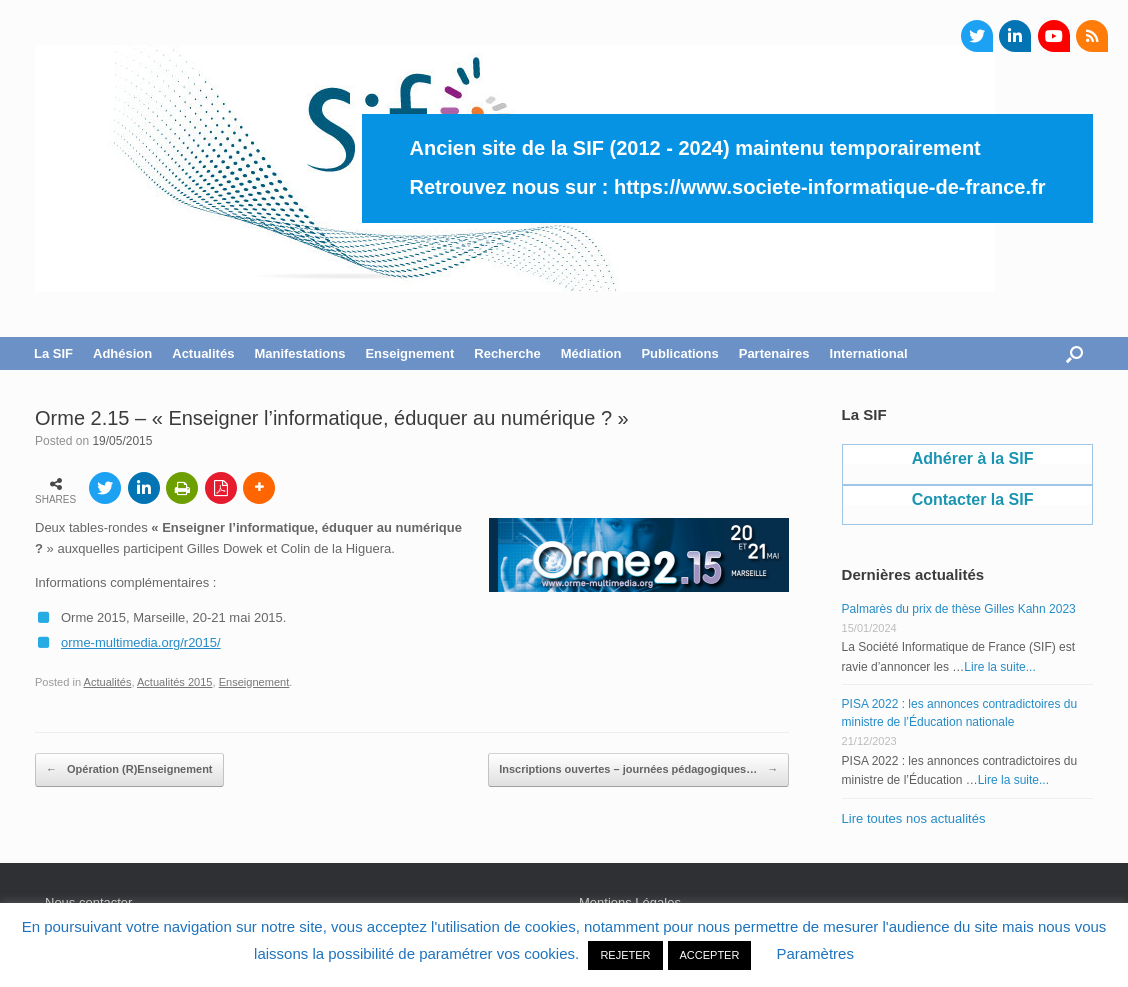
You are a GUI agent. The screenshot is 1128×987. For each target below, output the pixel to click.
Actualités (203, 353)
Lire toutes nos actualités (914, 818)
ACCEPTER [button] (710, 955)
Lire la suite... (999, 667)
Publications (679, 353)
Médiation (591, 353)
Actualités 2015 (175, 682)
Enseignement (409, 353)
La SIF (53, 353)
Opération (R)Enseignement (129, 770)
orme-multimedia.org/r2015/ (141, 642)
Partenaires (774, 353)
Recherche (507, 353)
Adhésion (122, 353)
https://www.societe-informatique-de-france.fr (830, 187)
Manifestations (299, 353)
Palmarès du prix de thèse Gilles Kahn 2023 (959, 609)
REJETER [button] (625, 955)
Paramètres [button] (815, 953)
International (869, 353)
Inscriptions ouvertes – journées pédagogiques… (638, 770)
